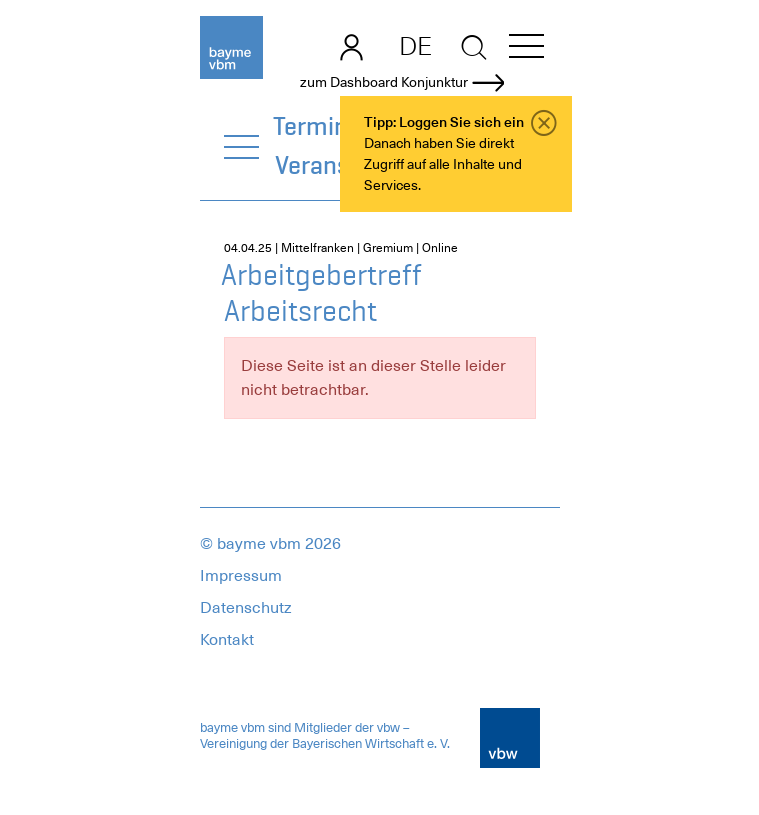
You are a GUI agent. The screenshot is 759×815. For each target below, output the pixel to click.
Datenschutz (246, 608)
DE (415, 46)
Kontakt (227, 640)
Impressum (241, 576)
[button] (526, 49)
